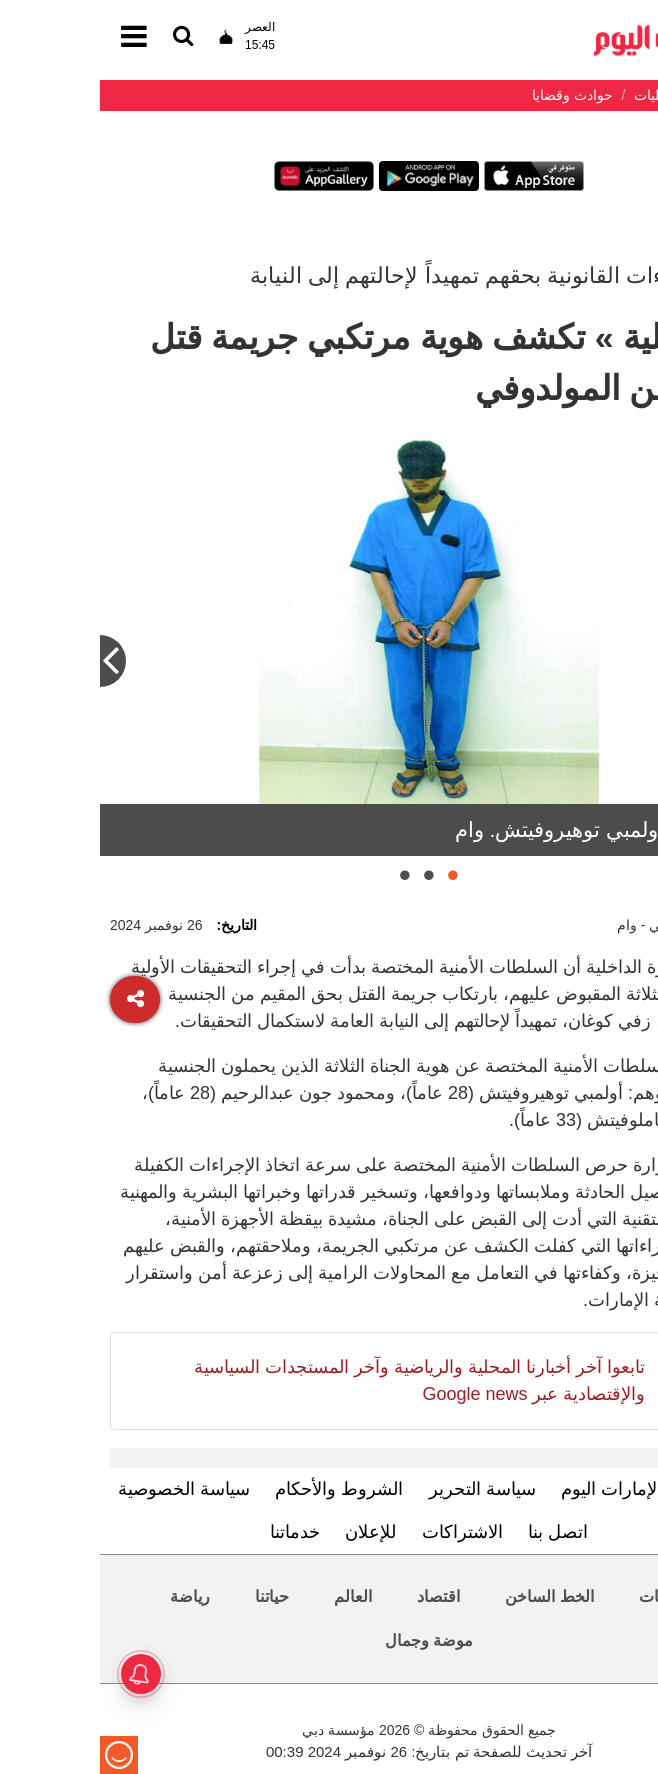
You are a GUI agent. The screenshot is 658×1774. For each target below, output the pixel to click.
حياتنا (172, 1596)
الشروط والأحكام (239, 1489)
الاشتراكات (362, 1532)
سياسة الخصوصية (84, 1489)
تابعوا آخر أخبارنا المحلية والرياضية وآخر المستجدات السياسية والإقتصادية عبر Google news (319, 1380)
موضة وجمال (329, 1640)
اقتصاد (338, 1596)
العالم (253, 1596)
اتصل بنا (458, 1532)
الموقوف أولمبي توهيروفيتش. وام (501, 829)
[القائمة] (83, 37)
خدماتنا (195, 1532)
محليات (563, 1596)
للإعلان (270, 1532)
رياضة (90, 1596)
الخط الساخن (449, 1596)
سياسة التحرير (382, 1489)
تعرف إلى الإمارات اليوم (550, 1489)
